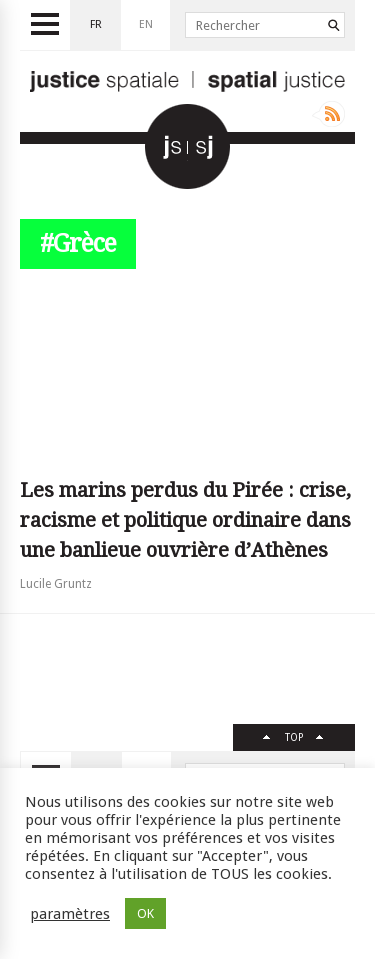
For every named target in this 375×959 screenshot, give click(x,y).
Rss (328, 114)
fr (96, 24)
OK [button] (145, 913)
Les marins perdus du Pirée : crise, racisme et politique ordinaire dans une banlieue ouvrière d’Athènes (185, 520)
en (146, 24)
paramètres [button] (70, 914)
